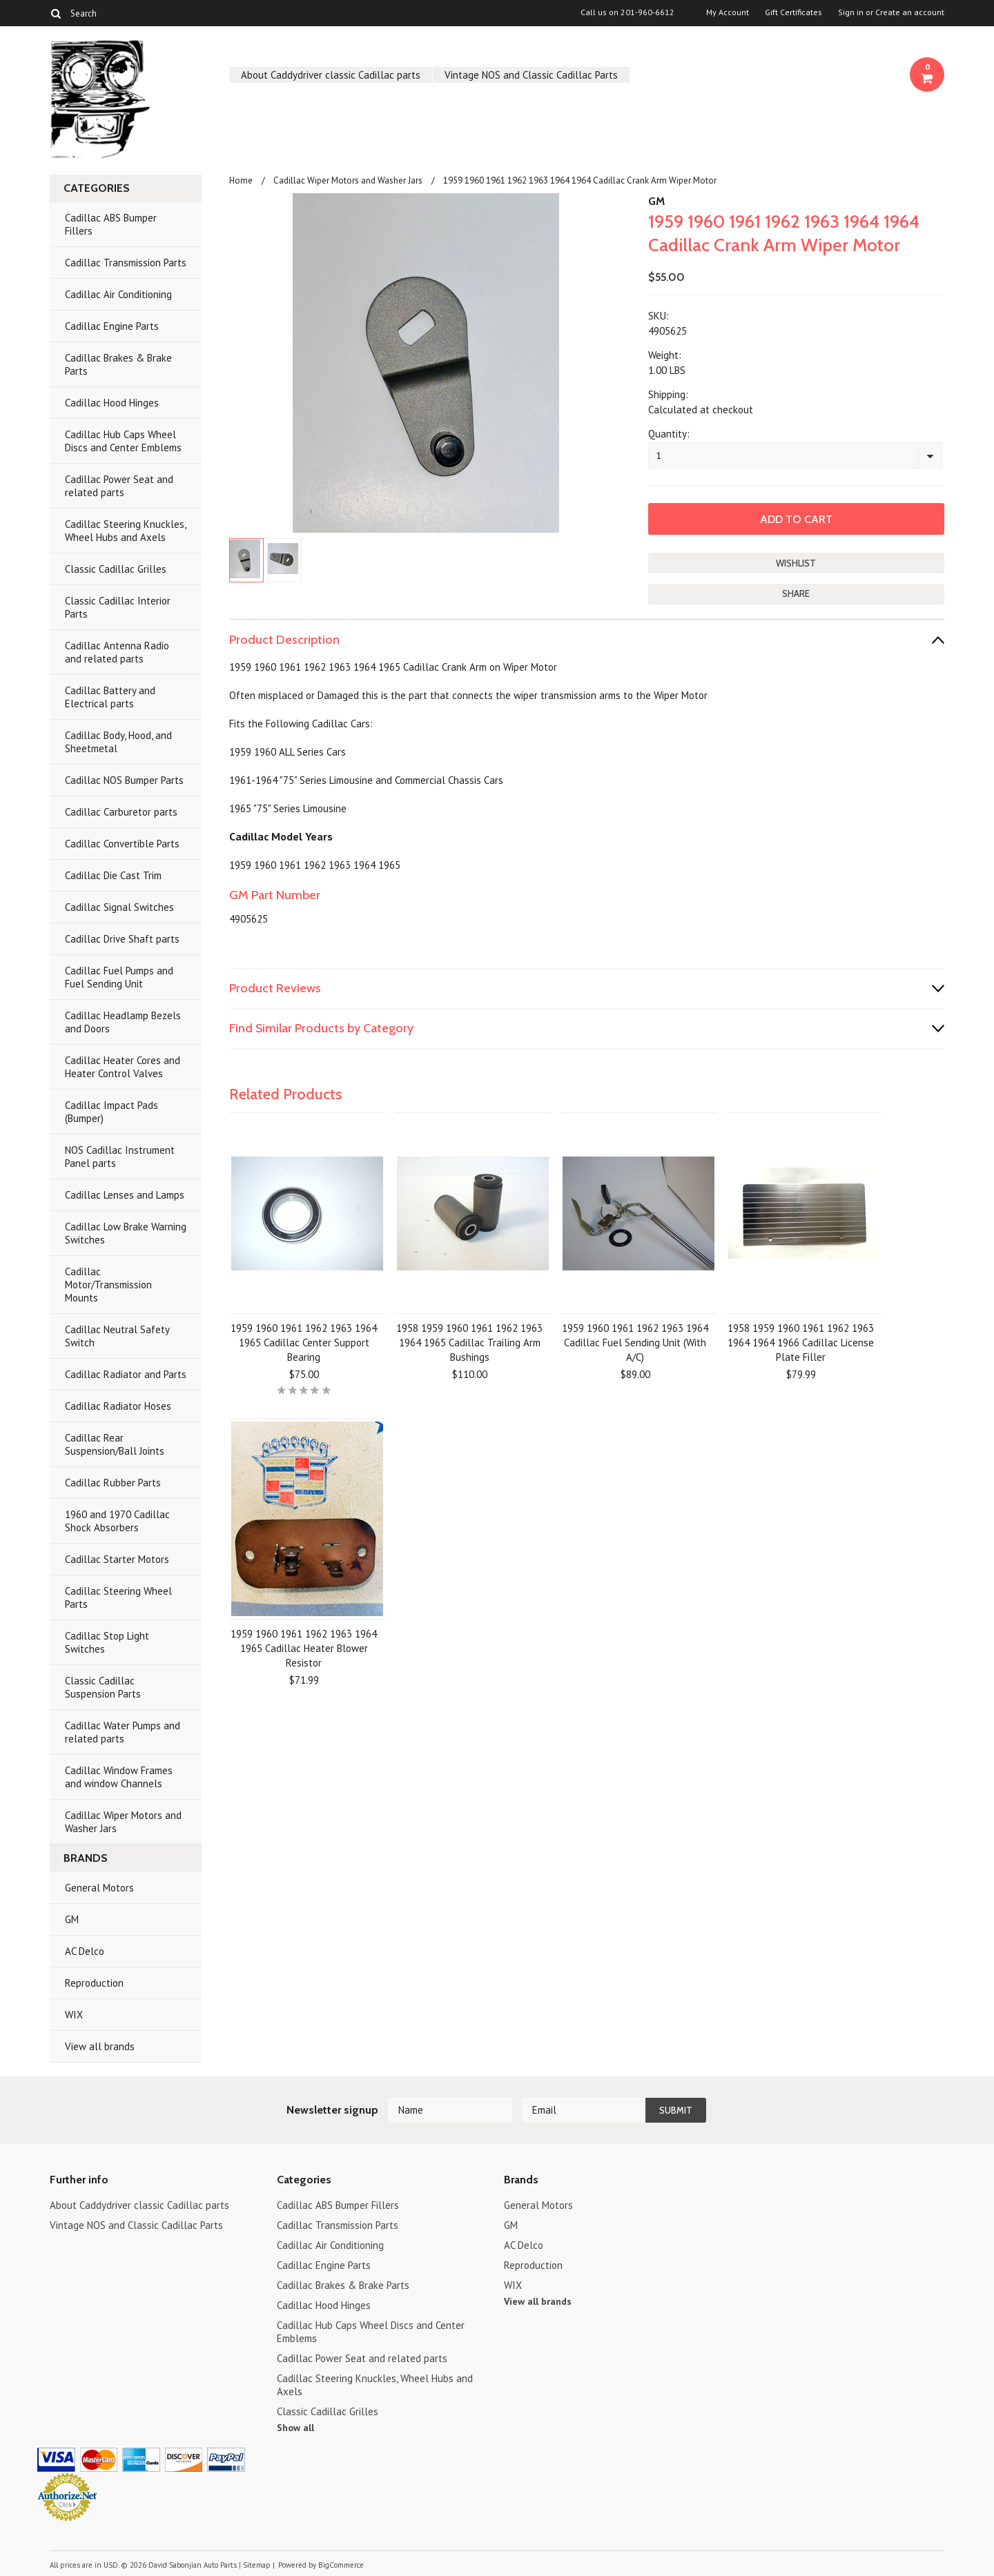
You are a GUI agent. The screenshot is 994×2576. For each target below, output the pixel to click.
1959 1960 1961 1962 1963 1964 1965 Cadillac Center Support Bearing (304, 1342)
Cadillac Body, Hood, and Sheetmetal (118, 742)
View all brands (100, 2046)
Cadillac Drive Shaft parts (122, 938)
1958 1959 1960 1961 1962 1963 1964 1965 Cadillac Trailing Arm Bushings (469, 1342)
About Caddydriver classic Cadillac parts (330, 74)
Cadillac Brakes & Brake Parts (118, 364)
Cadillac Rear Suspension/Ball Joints (114, 1444)
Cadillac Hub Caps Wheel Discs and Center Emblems (123, 441)
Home (241, 180)
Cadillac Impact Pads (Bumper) (111, 1112)
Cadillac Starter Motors (117, 1559)
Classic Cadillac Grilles (115, 569)
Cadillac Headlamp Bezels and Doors (123, 1022)
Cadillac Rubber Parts (113, 1482)
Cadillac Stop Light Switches (107, 1642)
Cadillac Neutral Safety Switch (117, 1336)
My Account (727, 12)
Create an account (909, 12)
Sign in (851, 12)
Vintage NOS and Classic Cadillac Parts (531, 74)
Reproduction (94, 1982)
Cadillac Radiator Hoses (118, 1406)
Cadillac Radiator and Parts (125, 1374)
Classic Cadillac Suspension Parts (103, 1687)
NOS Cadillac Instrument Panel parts (120, 1156)
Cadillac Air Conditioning (118, 294)
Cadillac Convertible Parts (122, 843)
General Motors (99, 1887)
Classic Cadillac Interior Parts (117, 607)
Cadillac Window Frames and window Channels (119, 1777)
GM (72, 1919)
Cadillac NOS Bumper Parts (124, 780)
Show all (295, 2427)
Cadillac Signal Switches (119, 907)
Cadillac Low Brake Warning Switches (125, 1233)
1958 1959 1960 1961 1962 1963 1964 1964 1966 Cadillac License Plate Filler (801, 1342)
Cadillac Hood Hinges (112, 402)
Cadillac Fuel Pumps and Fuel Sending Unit (119, 977)
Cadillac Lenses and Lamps (124, 1194)
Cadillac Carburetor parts (121, 811)
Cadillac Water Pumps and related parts (122, 1732)
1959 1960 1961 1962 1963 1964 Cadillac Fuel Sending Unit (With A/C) (635, 1342)
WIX (74, 2014)
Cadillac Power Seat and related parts (119, 486)
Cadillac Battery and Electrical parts (110, 697)
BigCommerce (341, 2565)
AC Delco (84, 1951)
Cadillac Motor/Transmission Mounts (108, 1284)
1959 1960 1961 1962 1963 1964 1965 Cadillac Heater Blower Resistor (304, 1648)
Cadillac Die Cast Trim (113, 875)
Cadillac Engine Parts (112, 326)
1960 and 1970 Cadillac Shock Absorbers (117, 1521)
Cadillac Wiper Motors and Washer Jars (123, 1822)
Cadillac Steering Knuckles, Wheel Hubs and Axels (125, 531)
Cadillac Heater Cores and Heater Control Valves (122, 1067)
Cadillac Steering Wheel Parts (118, 1597)
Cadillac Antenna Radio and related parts (117, 652)
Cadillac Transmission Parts (125, 262)
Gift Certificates (793, 12)
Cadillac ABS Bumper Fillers (111, 224)
